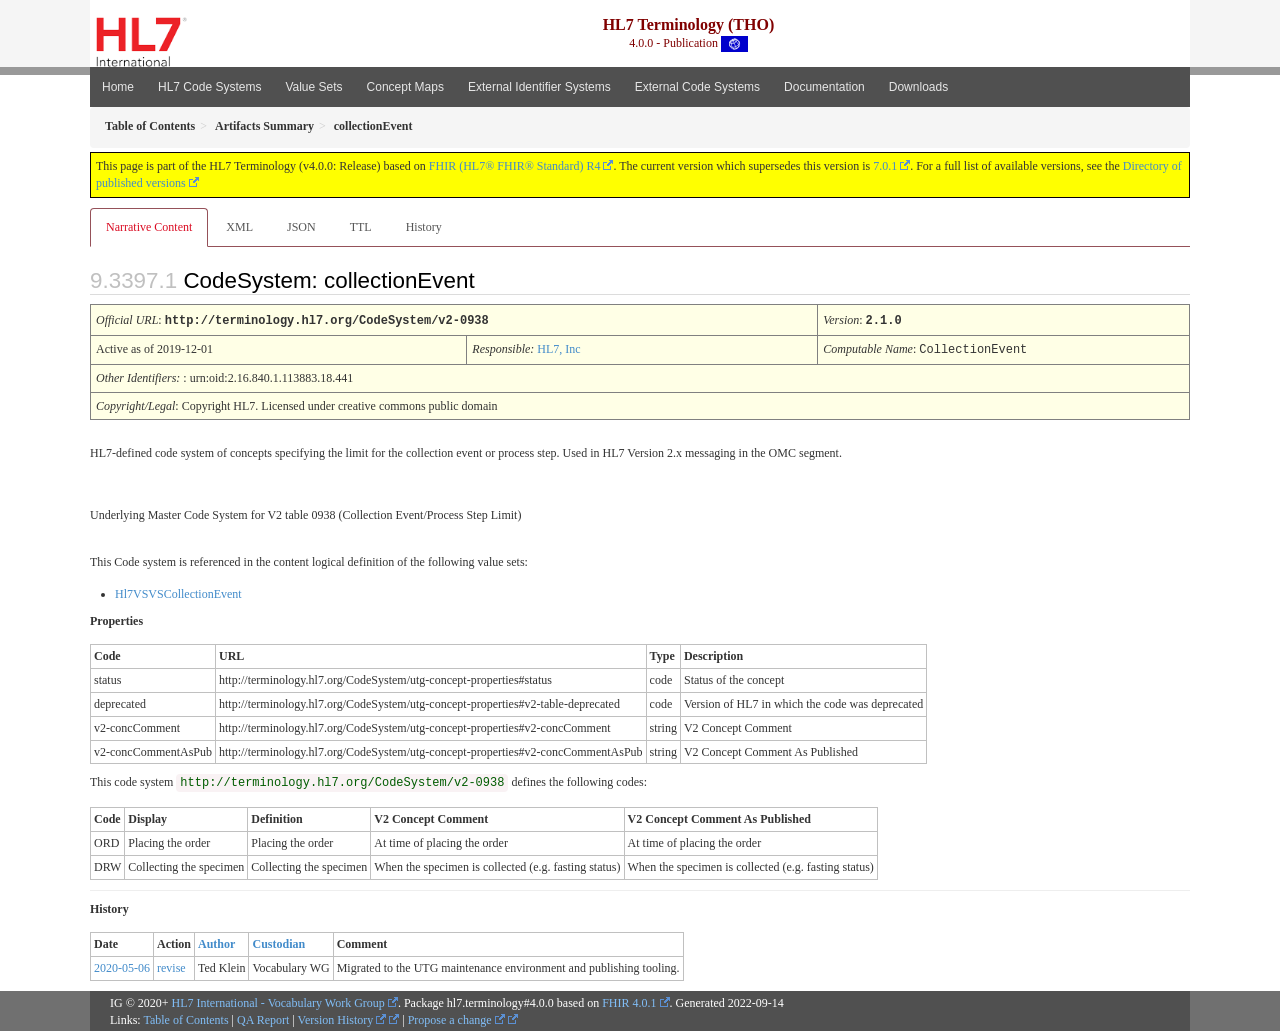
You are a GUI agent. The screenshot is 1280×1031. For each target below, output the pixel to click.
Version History (342, 1018)
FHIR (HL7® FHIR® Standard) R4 (515, 166)
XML (239, 227)
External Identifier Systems (539, 87)
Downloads (918, 87)
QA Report (263, 1018)
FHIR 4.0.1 (629, 1001)
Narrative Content (149, 227)
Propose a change (456, 1018)
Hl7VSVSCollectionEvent (178, 592)
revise (171, 966)
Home (118, 87)
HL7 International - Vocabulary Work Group (278, 1001)
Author (216, 942)
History (424, 227)
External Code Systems (697, 87)
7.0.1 (885, 166)
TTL (361, 227)
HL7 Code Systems (209, 87)
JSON (301, 227)
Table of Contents (185, 1018)
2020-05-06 (122, 966)
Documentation (824, 87)
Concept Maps (405, 87)
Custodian (278, 942)
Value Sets (313, 87)
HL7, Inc (558, 348)
